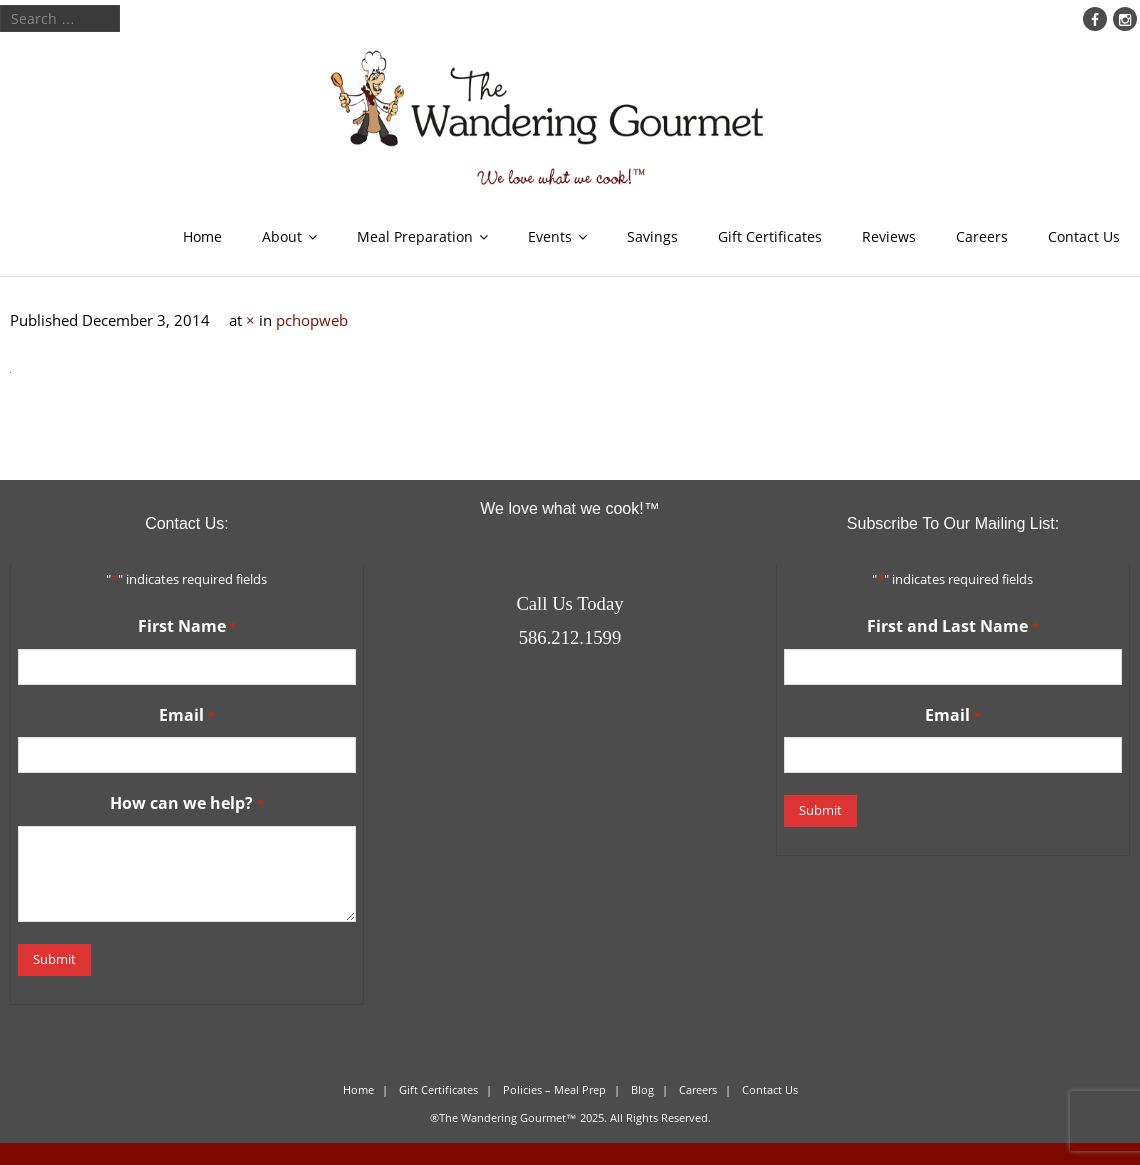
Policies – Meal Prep (554, 1089)
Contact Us (1084, 236)
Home (202, 236)
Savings (652, 236)
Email (186, 716)
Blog (642, 1089)
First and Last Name (952, 627)
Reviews (889, 236)
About (282, 236)
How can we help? (186, 804)
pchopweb (312, 320)
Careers (982, 236)
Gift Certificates (770, 236)
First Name (187, 627)
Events (550, 236)
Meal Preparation (415, 236)
